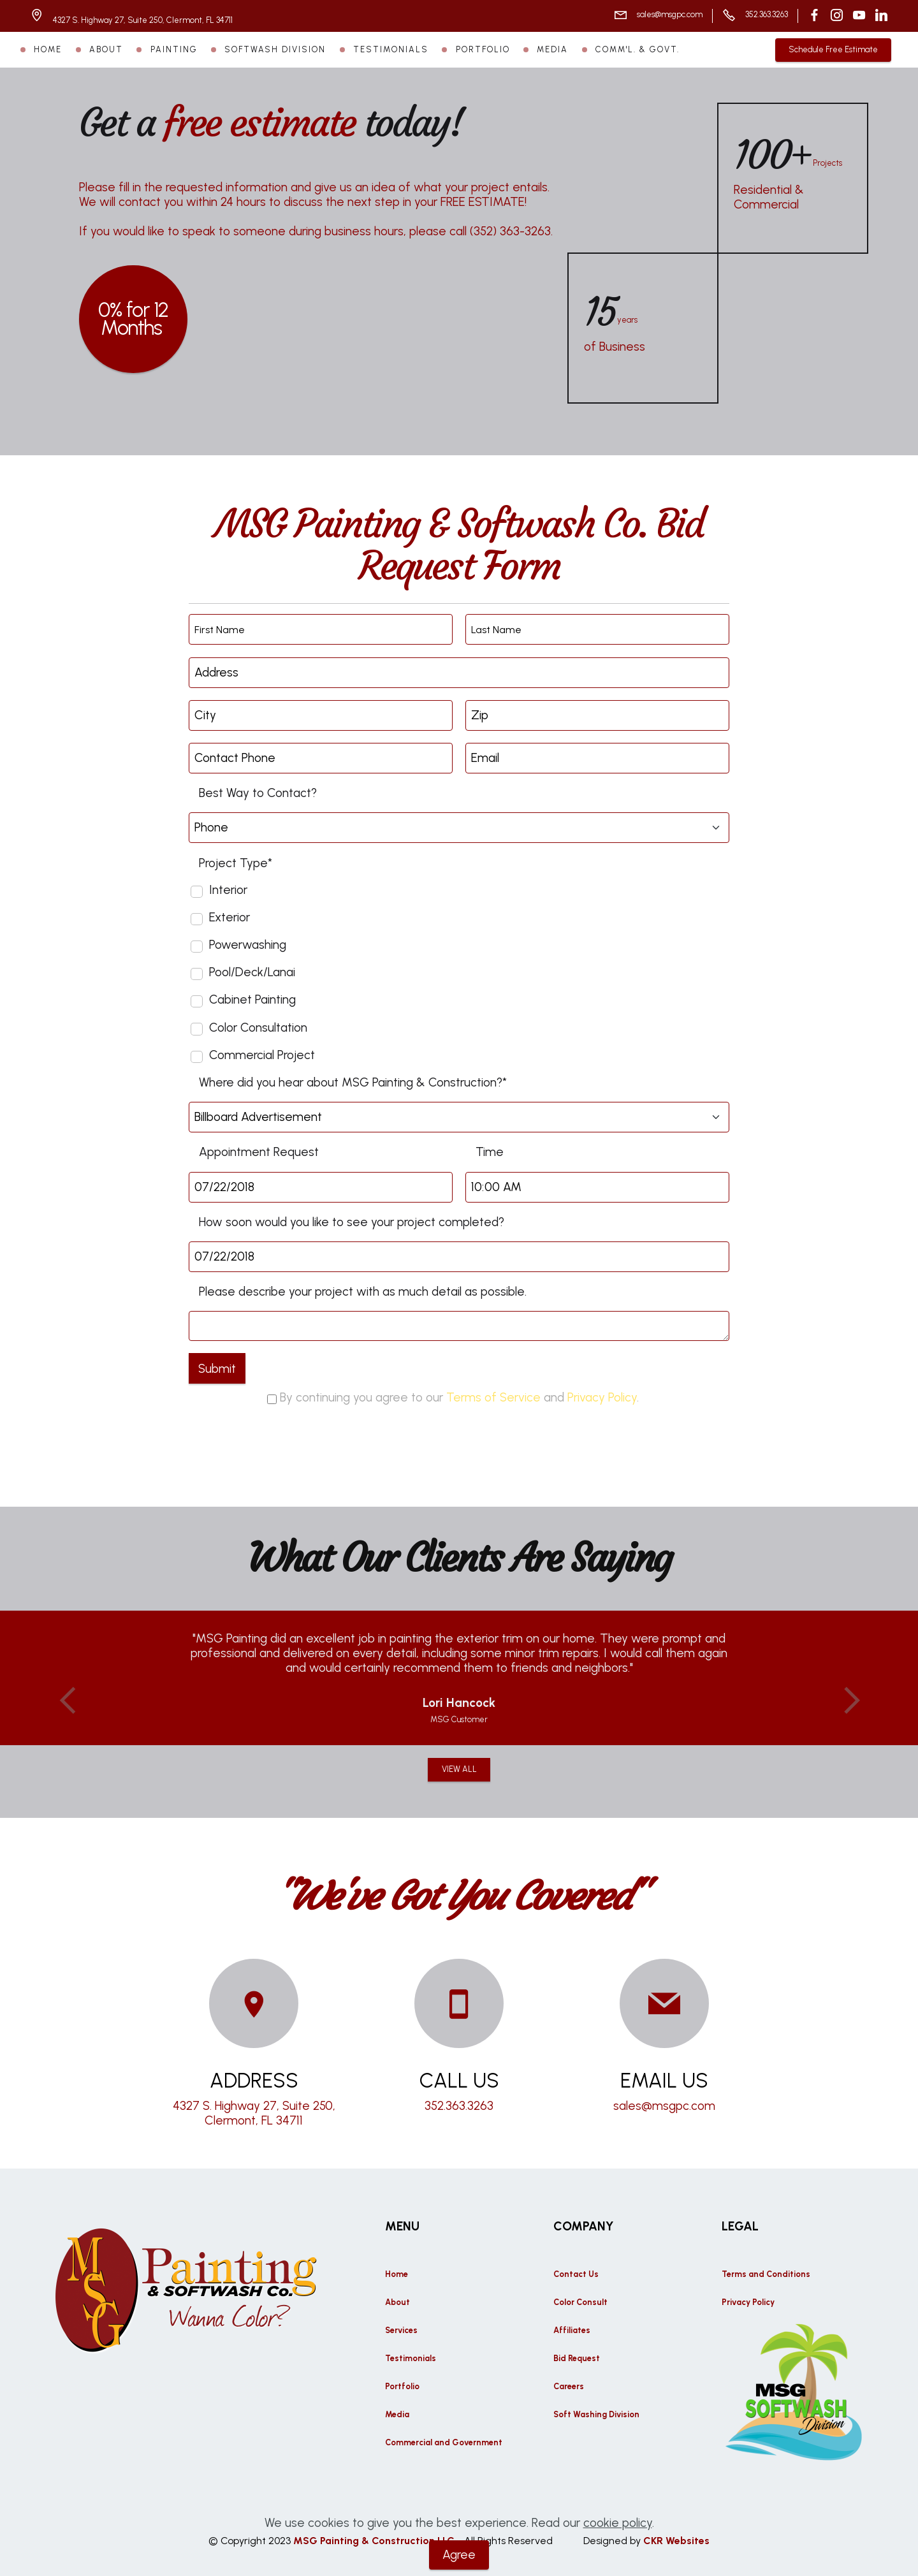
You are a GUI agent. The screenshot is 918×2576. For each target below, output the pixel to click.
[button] (67, 1701)
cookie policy (617, 2542)
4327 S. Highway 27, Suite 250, (254, 2105)
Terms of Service (493, 1397)
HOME (48, 49)
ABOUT (106, 49)
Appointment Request (259, 1152)
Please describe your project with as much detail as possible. (363, 1291)
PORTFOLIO (483, 49)
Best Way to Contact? (258, 793)
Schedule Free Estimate (833, 49)
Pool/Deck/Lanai (252, 972)
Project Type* (235, 863)
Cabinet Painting (252, 999)
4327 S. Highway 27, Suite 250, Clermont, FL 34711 (144, 20)
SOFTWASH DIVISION (275, 49)
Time (490, 1152)
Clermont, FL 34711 (254, 2120)
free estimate (258, 123)
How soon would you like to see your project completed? (351, 1222)
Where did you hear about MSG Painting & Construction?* (353, 1082)
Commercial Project (262, 1055)
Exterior (229, 917)
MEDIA (552, 49)
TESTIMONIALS (390, 49)
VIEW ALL (459, 1769)
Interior (228, 889)
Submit (217, 1368)
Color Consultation (258, 1027)
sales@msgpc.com (670, 14)
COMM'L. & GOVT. (637, 49)
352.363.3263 (766, 14)
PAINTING (174, 49)
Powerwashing (247, 944)
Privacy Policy (602, 1397)
